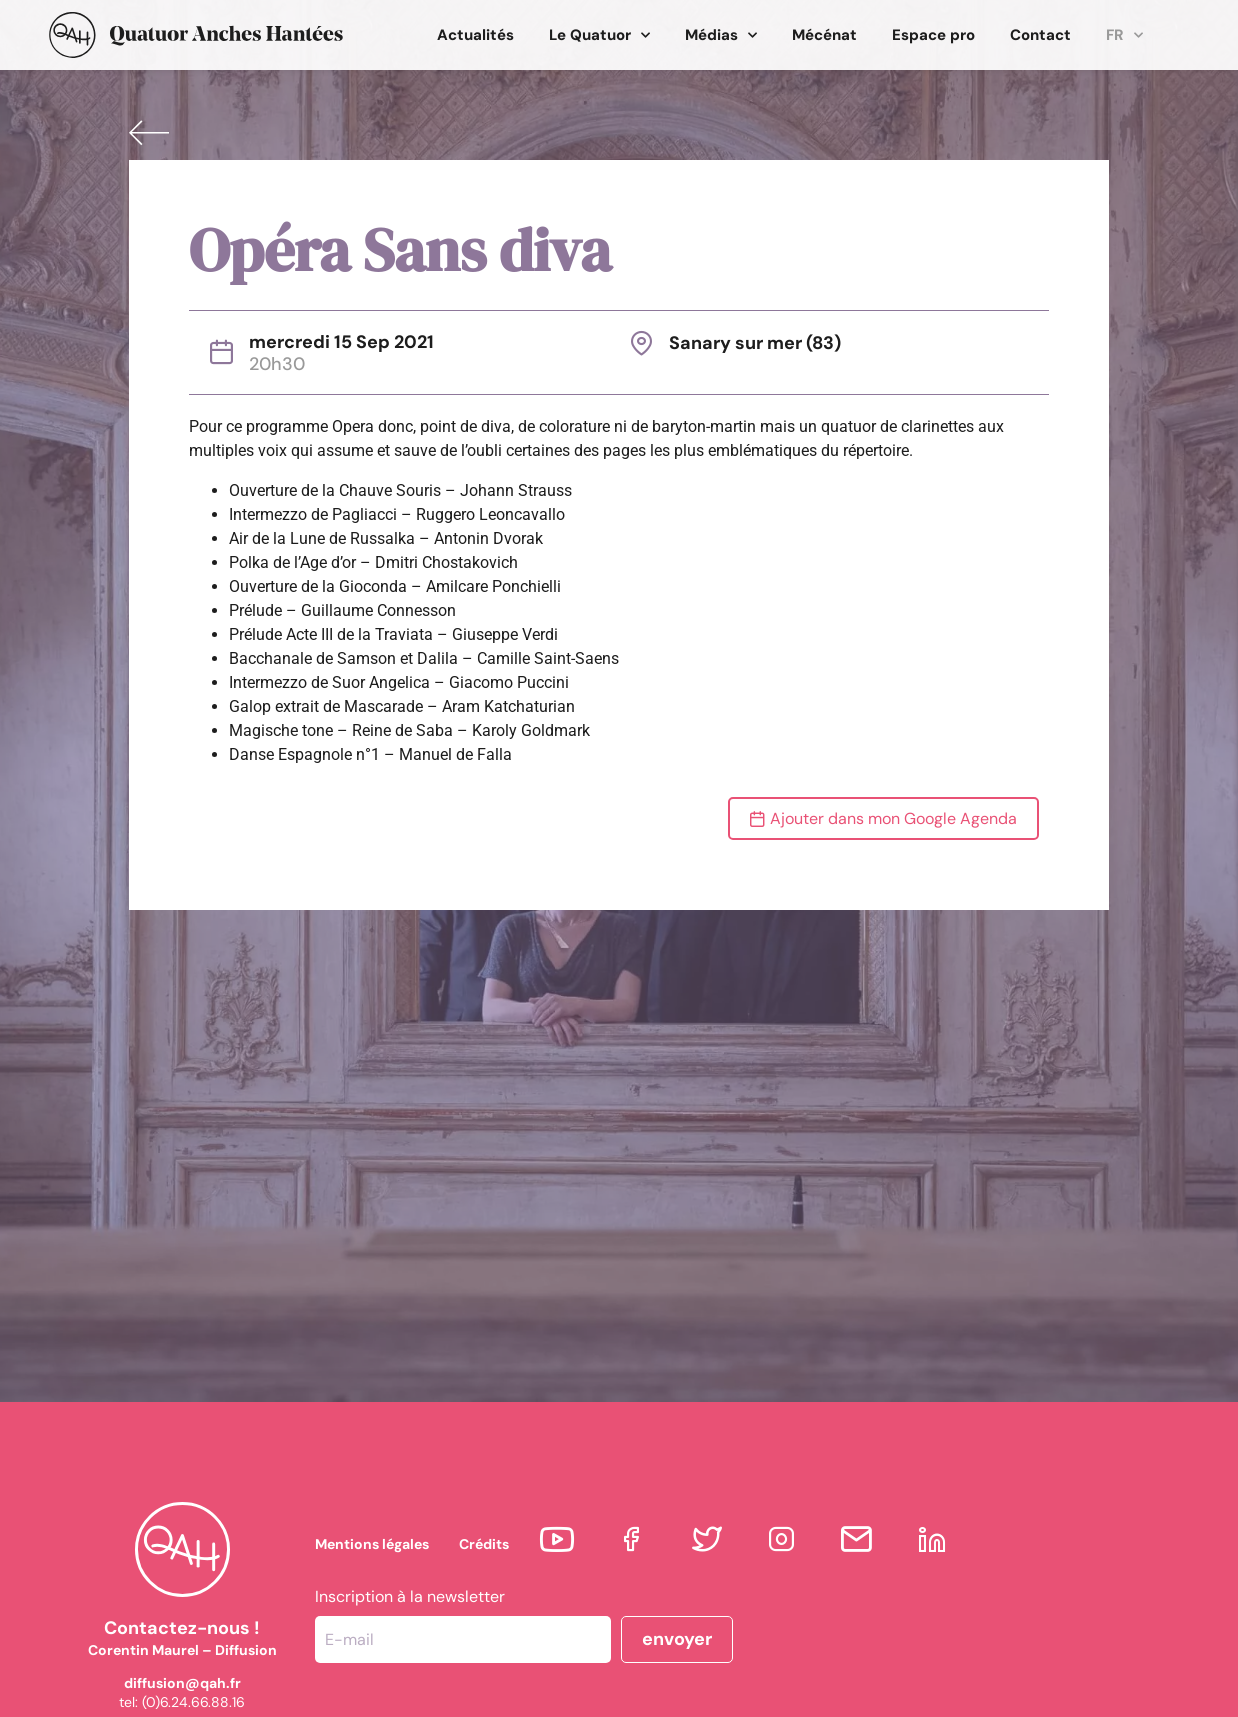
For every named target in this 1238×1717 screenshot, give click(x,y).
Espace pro (933, 35)
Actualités (475, 35)
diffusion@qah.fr (182, 1683)
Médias (721, 35)
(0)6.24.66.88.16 (193, 1702)
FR (1124, 35)
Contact (1040, 35)
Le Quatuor (599, 35)
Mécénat (824, 35)
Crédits (484, 1544)
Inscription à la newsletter (410, 1597)
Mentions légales (372, 1544)
